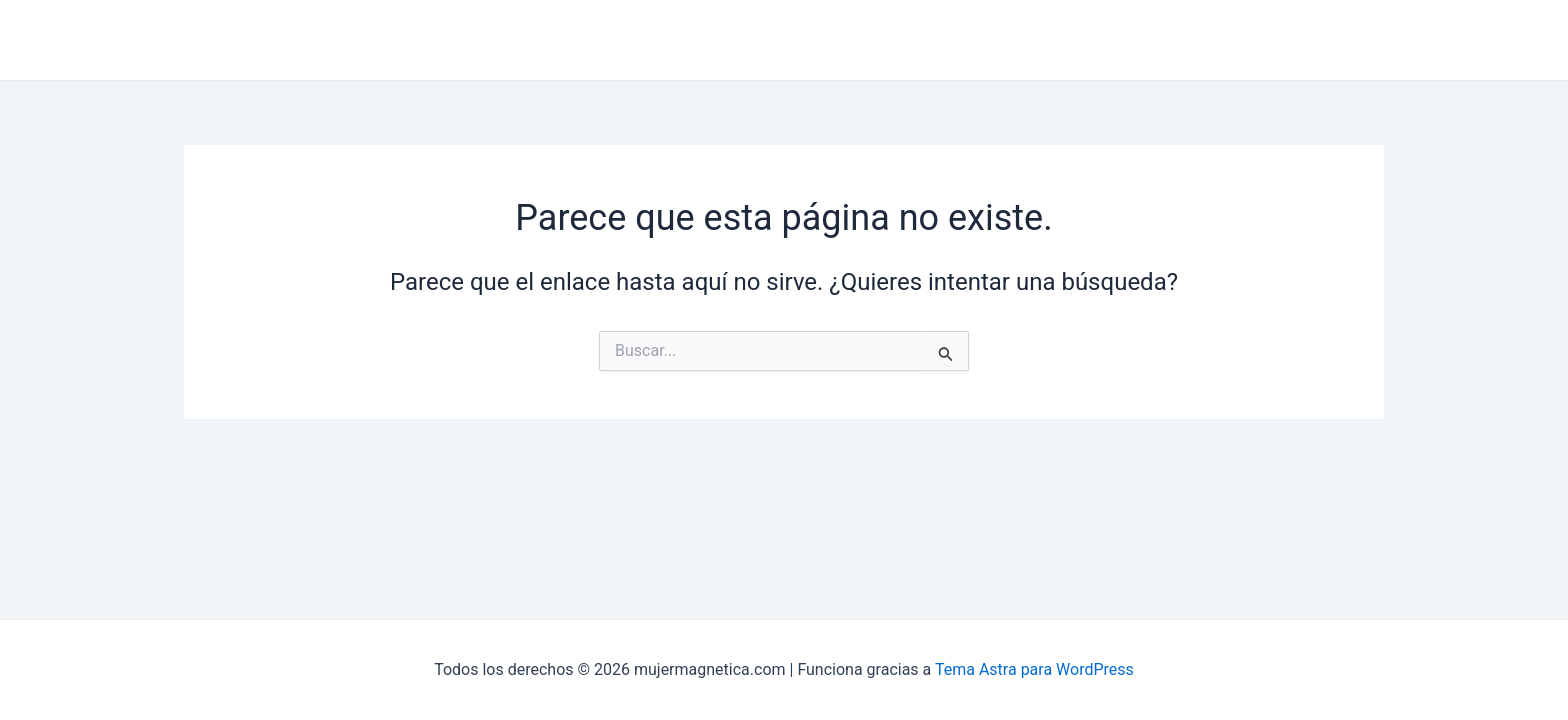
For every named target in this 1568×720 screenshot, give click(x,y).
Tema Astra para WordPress (1034, 669)
